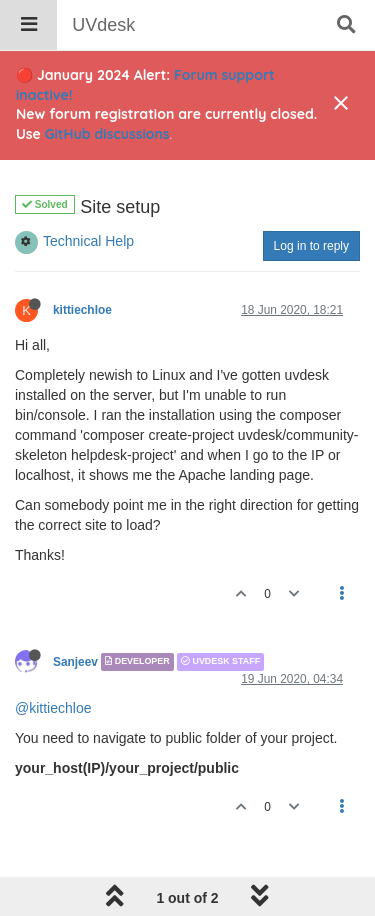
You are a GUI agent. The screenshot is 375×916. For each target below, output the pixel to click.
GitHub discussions (107, 134)
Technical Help (88, 241)
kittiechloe (82, 310)
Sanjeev (75, 662)
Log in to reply (311, 246)
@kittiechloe (53, 708)
